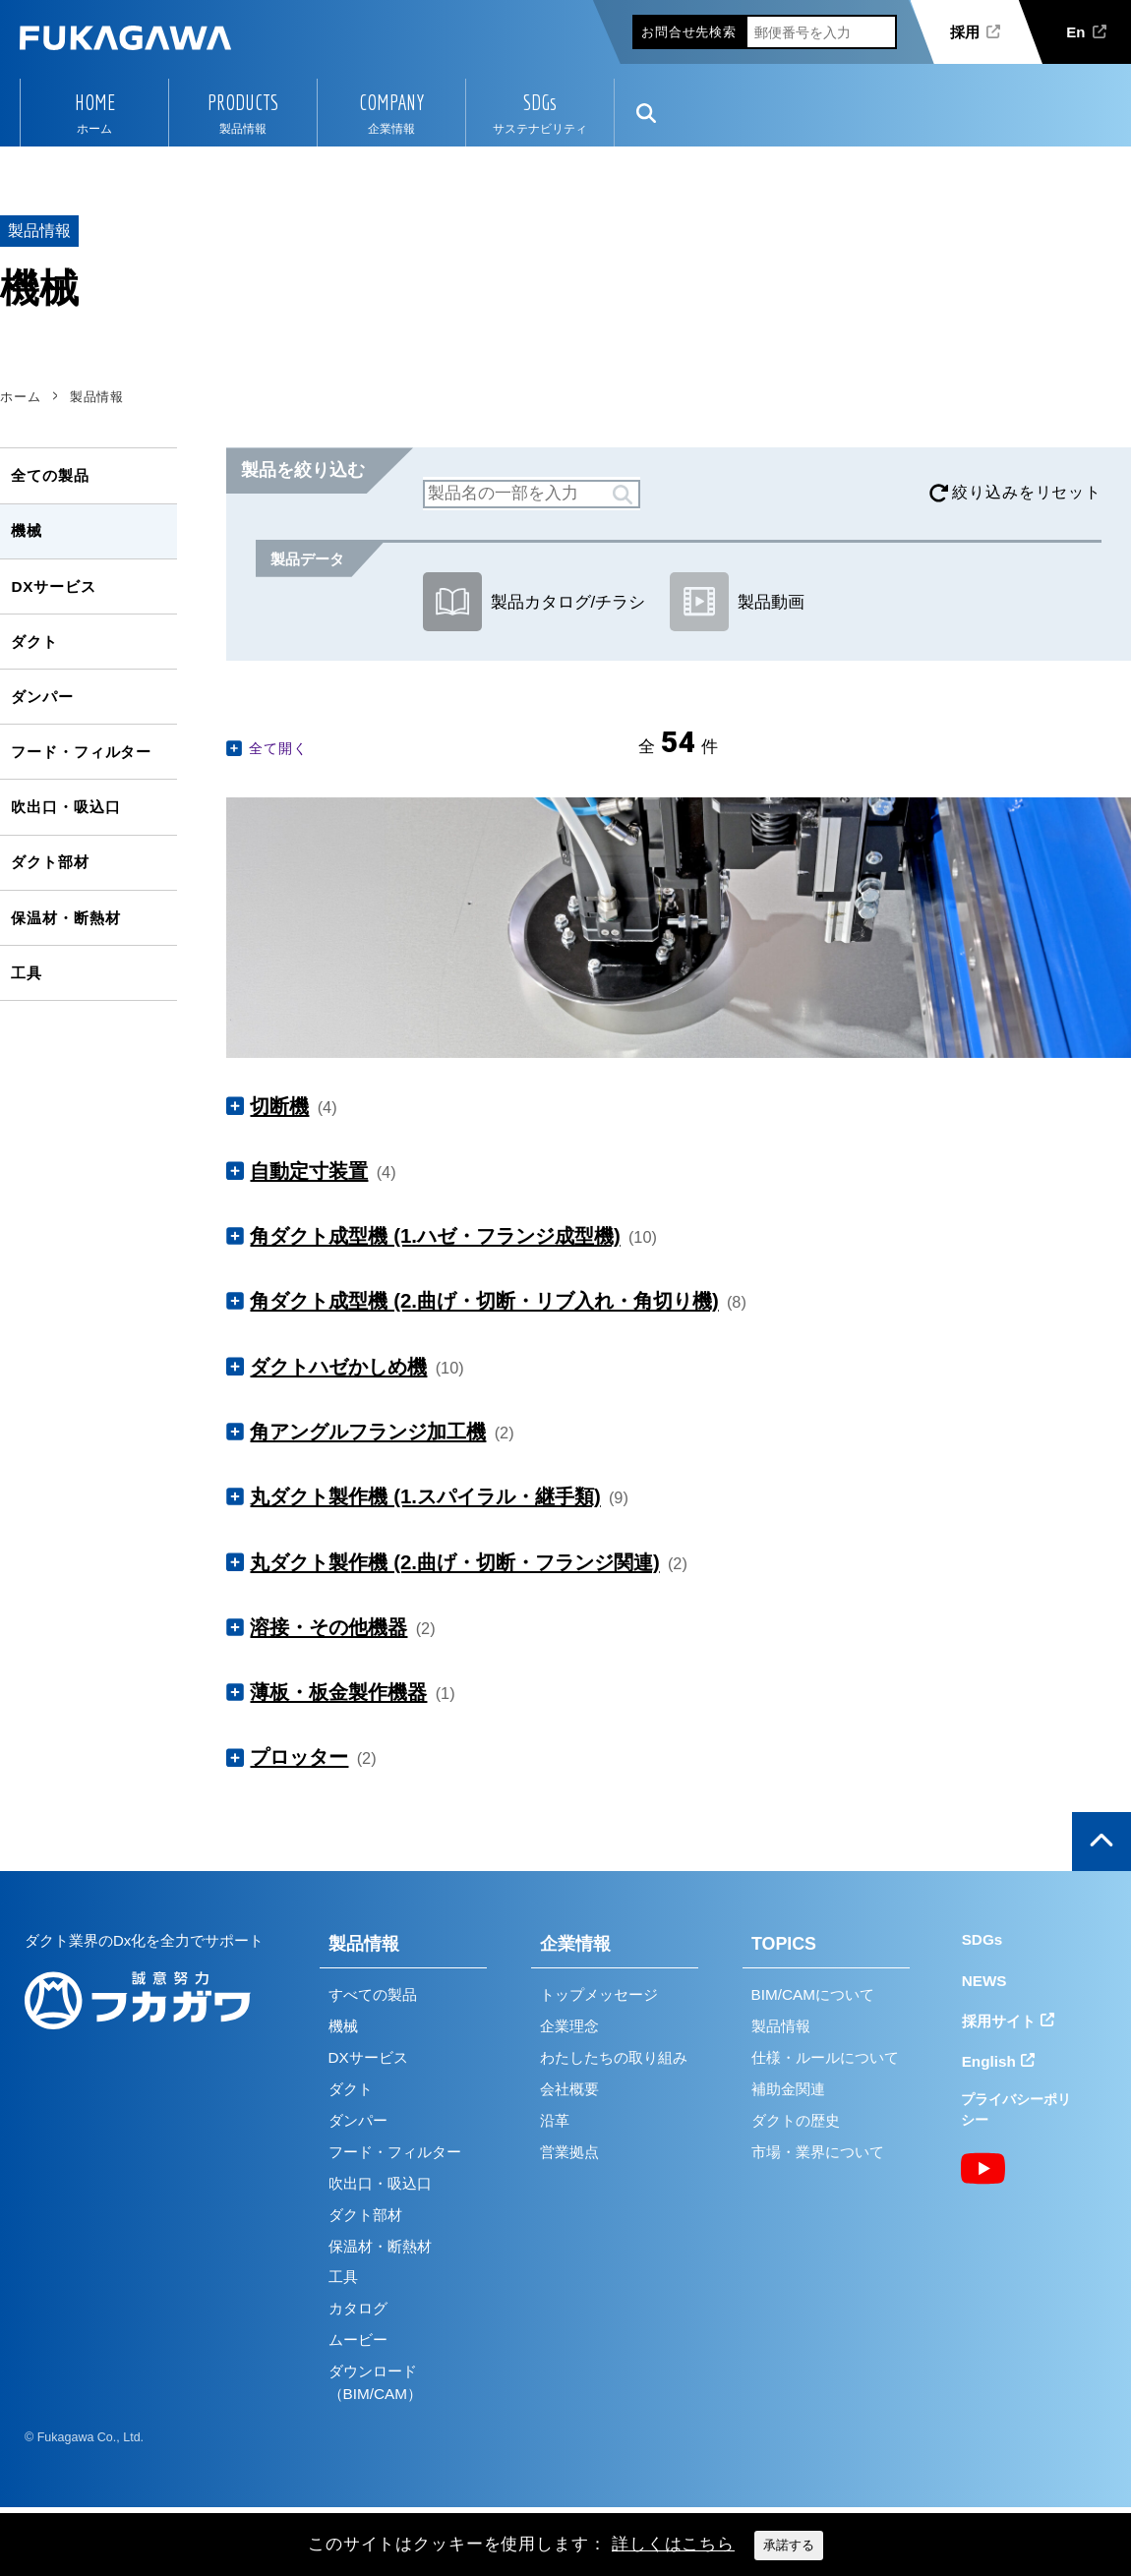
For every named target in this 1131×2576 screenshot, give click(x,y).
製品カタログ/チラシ (534, 601)
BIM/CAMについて (812, 1994)
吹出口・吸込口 (65, 806)
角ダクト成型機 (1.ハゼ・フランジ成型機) (435, 1236)
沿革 (554, 2120)
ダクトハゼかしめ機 (338, 1366)
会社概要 (569, 2088)
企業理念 (569, 2026)
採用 (965, 32)
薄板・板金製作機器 (338, 1692)
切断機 (279, 1106)
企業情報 (575, 1944)
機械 (26, 530)
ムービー (357, 2339)
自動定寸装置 (309, 1171)
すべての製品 (372, 1994)
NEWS (984, 1980)
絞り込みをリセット (1026, 492)
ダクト (34, 641)
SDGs (540, 102)
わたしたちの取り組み (613, 2057)
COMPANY (391, 102)
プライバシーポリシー (1016, 2109)
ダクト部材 (50, 861)
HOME (95, 102)
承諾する (788, 2545)
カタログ (357, 2308)
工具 (26, 973)
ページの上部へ (1101, 1841)
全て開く (278, 748)
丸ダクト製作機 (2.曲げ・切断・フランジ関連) (454, 1562)
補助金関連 (788, 2088)
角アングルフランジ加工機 (368, 1431)
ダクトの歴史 (795, 2120)
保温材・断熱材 (65, 917)
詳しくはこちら (673, 2544)
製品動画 (737, 601)
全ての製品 (50, 475)
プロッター (299, 1757)
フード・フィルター (81, 751)
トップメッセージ (599, 1994)
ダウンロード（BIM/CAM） (375, 2382)
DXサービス (53, 586)
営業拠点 (569, 2151)
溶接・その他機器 (328, 1627)
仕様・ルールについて (825, 2057)
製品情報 (363, 1944)
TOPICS (783, 1944)
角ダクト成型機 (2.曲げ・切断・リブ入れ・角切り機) (484, 1301)
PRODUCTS (243, 102)
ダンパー (42, 696)
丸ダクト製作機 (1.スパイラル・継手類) (425, 1496)
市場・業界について (817, 2151)
